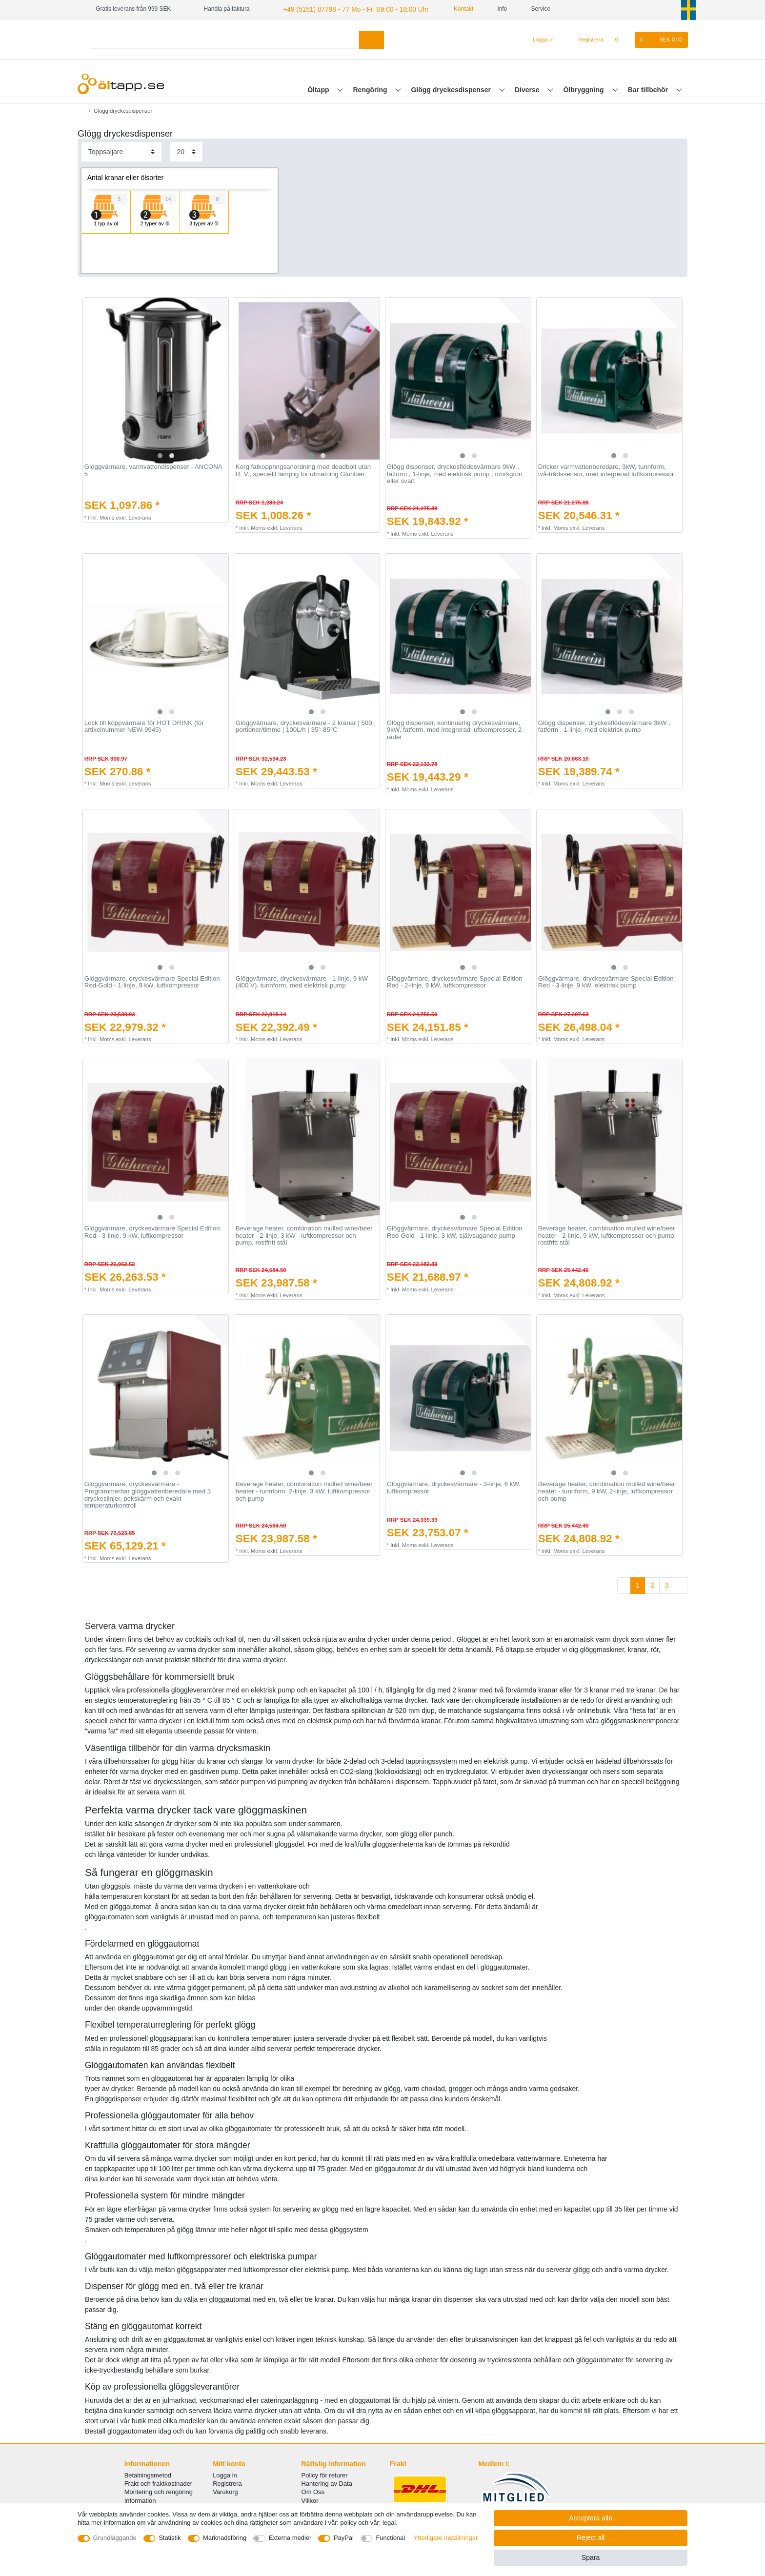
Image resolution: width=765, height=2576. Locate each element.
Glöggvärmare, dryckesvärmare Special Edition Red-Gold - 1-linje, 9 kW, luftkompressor (152, 981)
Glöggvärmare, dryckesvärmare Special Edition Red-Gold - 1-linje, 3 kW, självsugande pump (455, 1231)
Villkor (310, 2499)
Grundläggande (115, 2537)
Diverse (528, 88)
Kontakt (446, 8)
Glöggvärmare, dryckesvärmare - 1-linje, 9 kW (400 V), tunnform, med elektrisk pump (302, 981)
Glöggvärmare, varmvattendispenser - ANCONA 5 (153, 470)
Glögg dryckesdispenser (451, 88)
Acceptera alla (590, 2518)
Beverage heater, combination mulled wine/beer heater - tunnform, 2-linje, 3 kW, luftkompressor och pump (304, 1490)
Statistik (170, 2537)
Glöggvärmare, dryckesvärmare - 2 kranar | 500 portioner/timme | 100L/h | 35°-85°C (304, 725)
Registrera (227, 2482)
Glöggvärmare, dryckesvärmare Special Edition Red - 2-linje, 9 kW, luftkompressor (455, 981)
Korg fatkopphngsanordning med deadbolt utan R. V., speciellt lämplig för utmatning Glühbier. (303, 470)
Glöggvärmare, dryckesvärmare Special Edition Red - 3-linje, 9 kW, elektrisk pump (606, 981)
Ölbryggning (584, 88)
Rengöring (371, 88)
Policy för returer (325, 2474)
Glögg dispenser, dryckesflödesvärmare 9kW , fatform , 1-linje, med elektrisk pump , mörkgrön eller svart (455, 473)
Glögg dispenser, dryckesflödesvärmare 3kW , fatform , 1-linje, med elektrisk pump (604, 725)
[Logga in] (539, 38)
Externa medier (290, 2537)
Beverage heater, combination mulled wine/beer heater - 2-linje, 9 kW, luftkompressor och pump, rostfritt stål (607, 1234)
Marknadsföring (224, 2537)
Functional (390, 2537)
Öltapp (319, 88)
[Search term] (224, 38)
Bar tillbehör (649, 88)
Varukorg (225, 2491)
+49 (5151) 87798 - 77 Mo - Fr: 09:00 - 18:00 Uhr (345, 8)
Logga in (225, 2474)
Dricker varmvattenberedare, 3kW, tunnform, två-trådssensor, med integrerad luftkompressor (606, 470)
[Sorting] (121, 150)
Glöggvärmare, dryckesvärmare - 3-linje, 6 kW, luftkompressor (454, 1487)
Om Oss (313, 2491)
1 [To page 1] (638, 1584)
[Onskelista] (622, 38)
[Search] (371, 38)
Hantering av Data (327, 2482)
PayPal (344, 2537)
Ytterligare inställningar (446, 2537)
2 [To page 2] (652, 1584)
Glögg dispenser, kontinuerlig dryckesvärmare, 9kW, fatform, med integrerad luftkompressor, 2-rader (455, 728)
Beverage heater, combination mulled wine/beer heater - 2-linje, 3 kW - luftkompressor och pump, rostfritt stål (304, 1234)
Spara (591, 2557)
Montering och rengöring (158, 2491)
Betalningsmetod (147, 2474)
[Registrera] (585, 38)
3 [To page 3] (667, 1584)
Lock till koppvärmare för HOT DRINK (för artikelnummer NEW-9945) (144, 725)
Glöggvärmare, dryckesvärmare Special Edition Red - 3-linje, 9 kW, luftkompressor (152, 1231)
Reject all (591, 2537)
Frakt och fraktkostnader (158, 2482)
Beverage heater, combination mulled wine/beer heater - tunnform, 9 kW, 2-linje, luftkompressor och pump (606, 1490)
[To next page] (680, 1584)
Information (140, 2499)
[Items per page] (186, 150)
